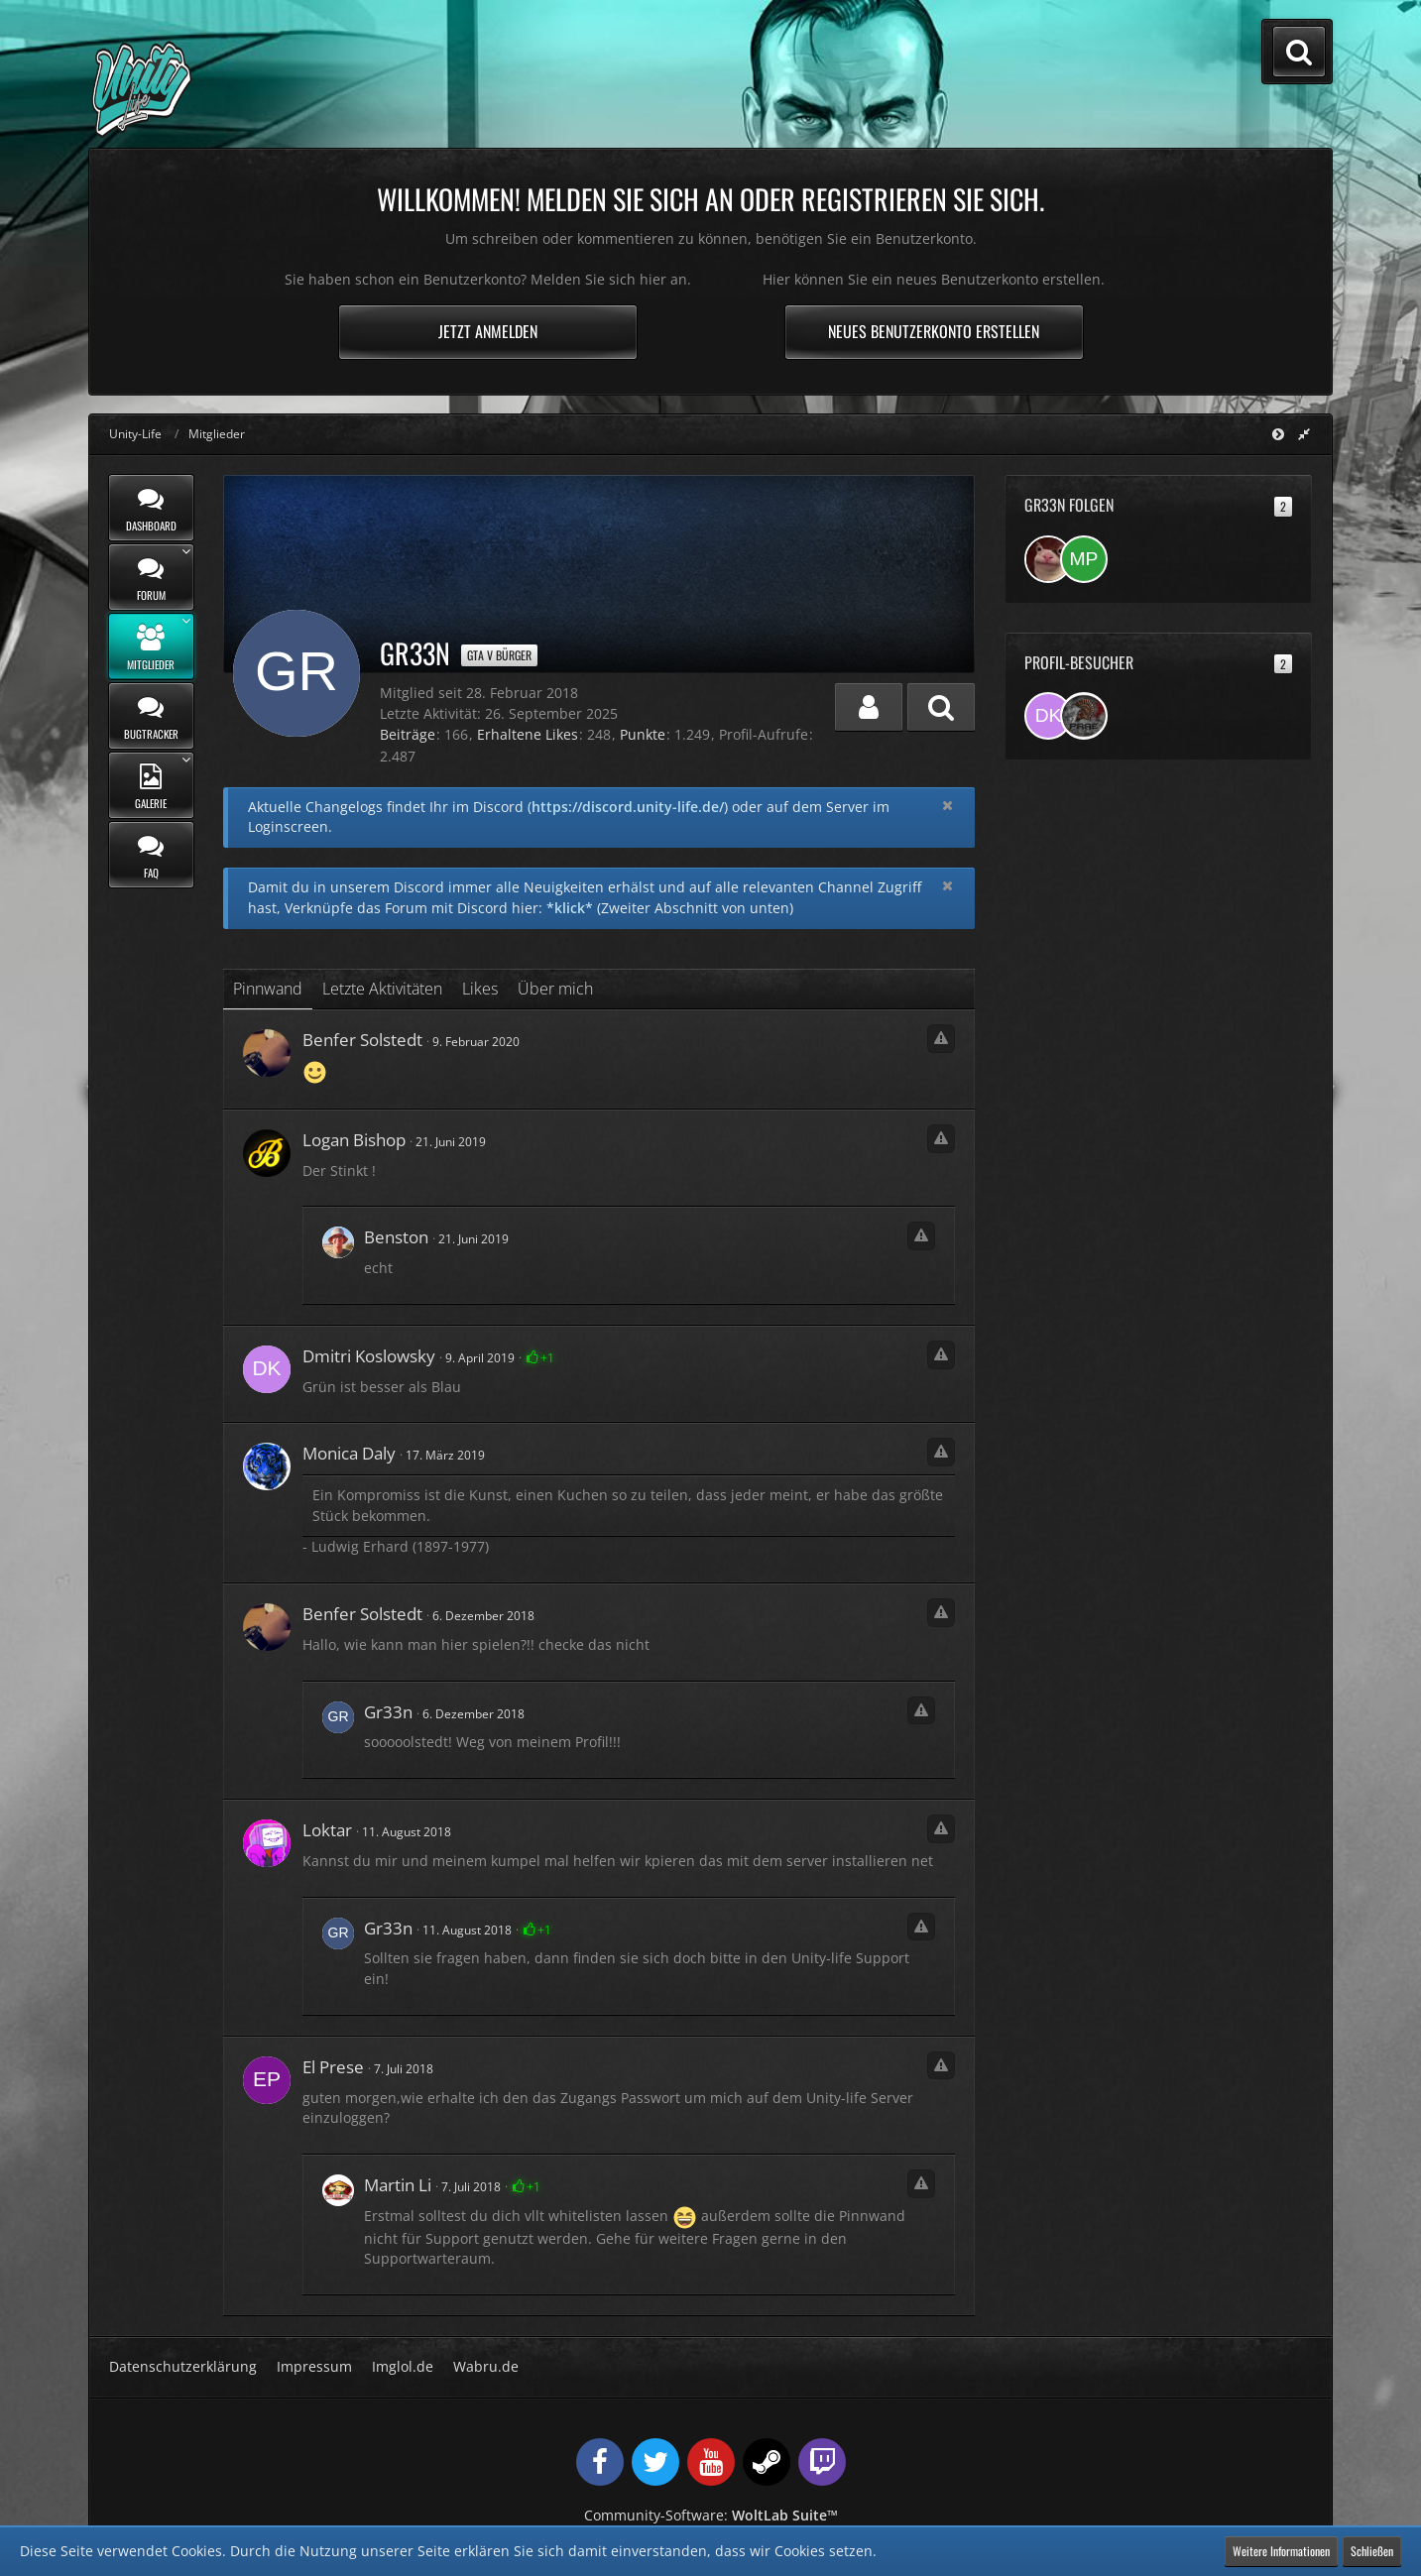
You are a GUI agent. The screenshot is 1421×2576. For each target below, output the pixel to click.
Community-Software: (711, 2515)
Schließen (1372, 2550)
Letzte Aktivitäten (382, 988)
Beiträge (407, 734)
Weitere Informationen (1281, 2550)
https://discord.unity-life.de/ (628, 806)
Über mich (555, 988)
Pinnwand (267, 988)
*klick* (569, 907)
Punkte (642, 734)
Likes (480, 988)
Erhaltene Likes (527, 734)
